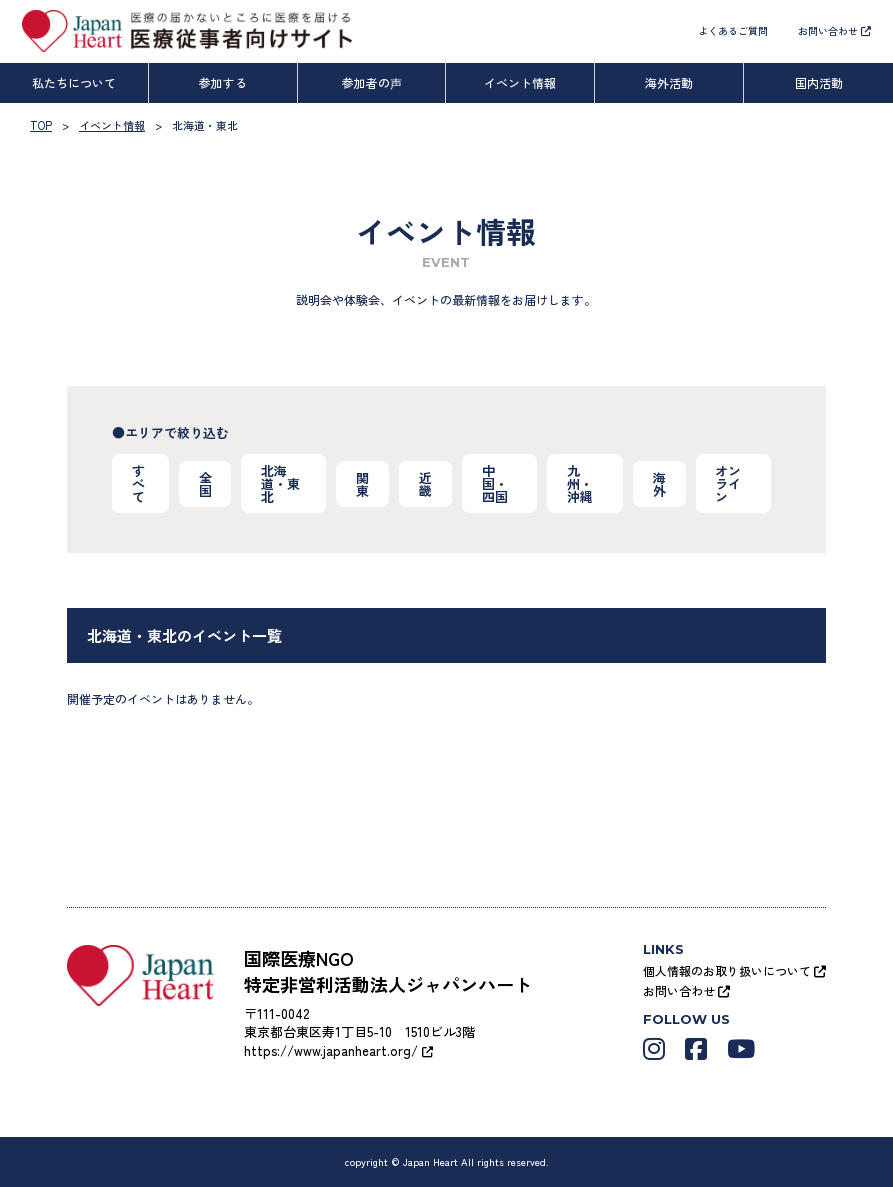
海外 (659, 484)
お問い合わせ (834, 30)
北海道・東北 (281, 483)
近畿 (425, 484)
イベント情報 (520, 82)
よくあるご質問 (733, 30)
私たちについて (74, 82)
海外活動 (669, 82)
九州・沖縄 (580, 483)
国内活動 (819, 82)
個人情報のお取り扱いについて (734, 970)
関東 (362, 484)
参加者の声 (372, 82)
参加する (223, 82)
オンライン (729, 483)
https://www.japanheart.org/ (338, 1050)
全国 (205, 484)
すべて (138, 483)
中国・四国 (495, 483)
